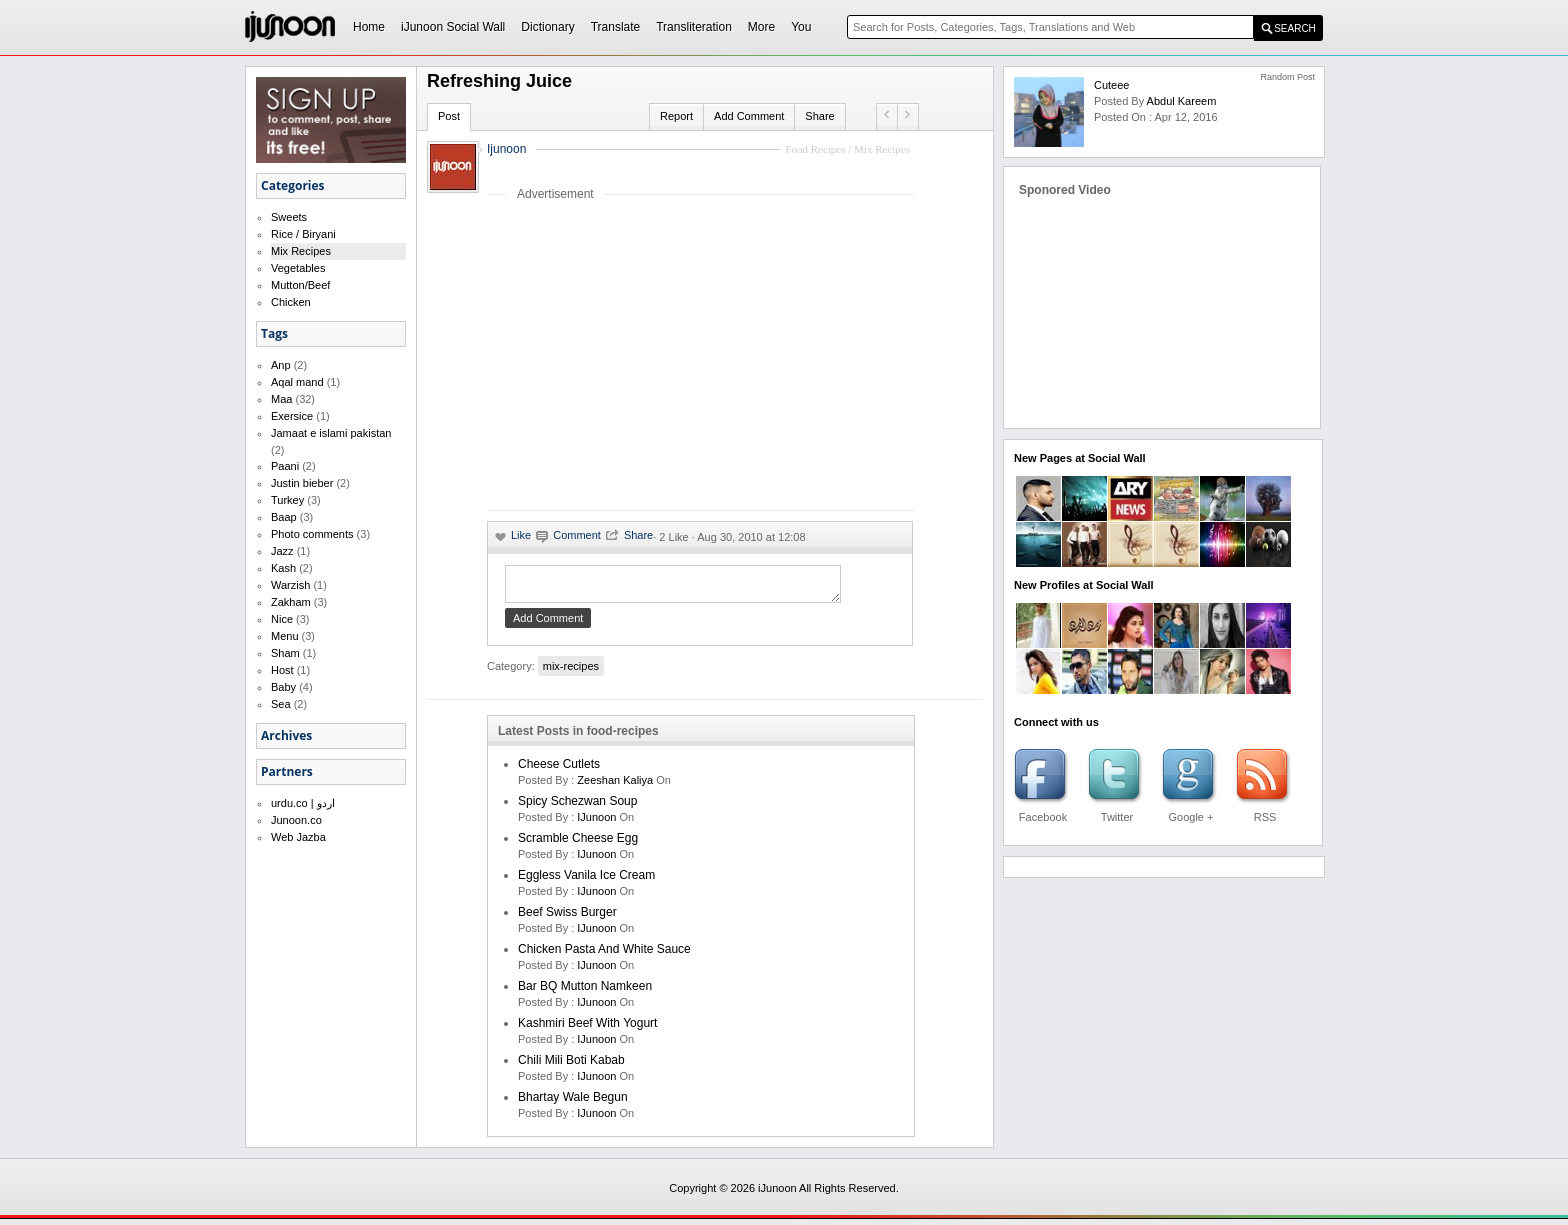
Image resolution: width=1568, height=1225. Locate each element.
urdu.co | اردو (303, 803)
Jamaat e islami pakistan (331, 433)
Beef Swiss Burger (567, 918)
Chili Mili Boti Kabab (571, 1066)
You (801, 27)
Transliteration (694, 27)
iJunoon (598, 823)
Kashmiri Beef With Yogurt (587, 1029)
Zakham (291, 602)
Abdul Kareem (1182, 101)
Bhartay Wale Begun (573, 1103)
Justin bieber (302, 483)
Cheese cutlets (559, 770)
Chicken (291, 302)
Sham (285, 653)
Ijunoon (506, 149)
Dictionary (547, 27)
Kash (283, 568)
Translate (616, 27)
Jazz (282, 551)
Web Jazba (298, 837)
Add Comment (749, 116)
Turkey (287, 500)
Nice (282, 619)
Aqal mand (297, 382)
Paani (285, 466)
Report (676, 116)
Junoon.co (296, 820)
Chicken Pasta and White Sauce (604, 955)
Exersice (292, 416)
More (761, 27)
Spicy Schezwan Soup (577, 807)
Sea (281, 704)
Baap (284, 517)
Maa (281, 399)
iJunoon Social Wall (453, 27)
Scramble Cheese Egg (578, 844)
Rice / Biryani (303, 234)
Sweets (289, 217)
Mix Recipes (301, 251)
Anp (281, 365)
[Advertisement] (655, 355)
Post (449, 116)
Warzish (290, 585)
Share (819, 116)
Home (369, 27)
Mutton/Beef (300, 285)
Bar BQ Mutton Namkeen (585, 992)
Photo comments (312, 534)
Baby (283, 687)
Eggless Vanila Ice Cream (586, 881)
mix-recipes (571, 672)
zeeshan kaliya (615, 786)
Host (282, 670)
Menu (285, 636)
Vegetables (298, 268)
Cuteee (1111, 85)
